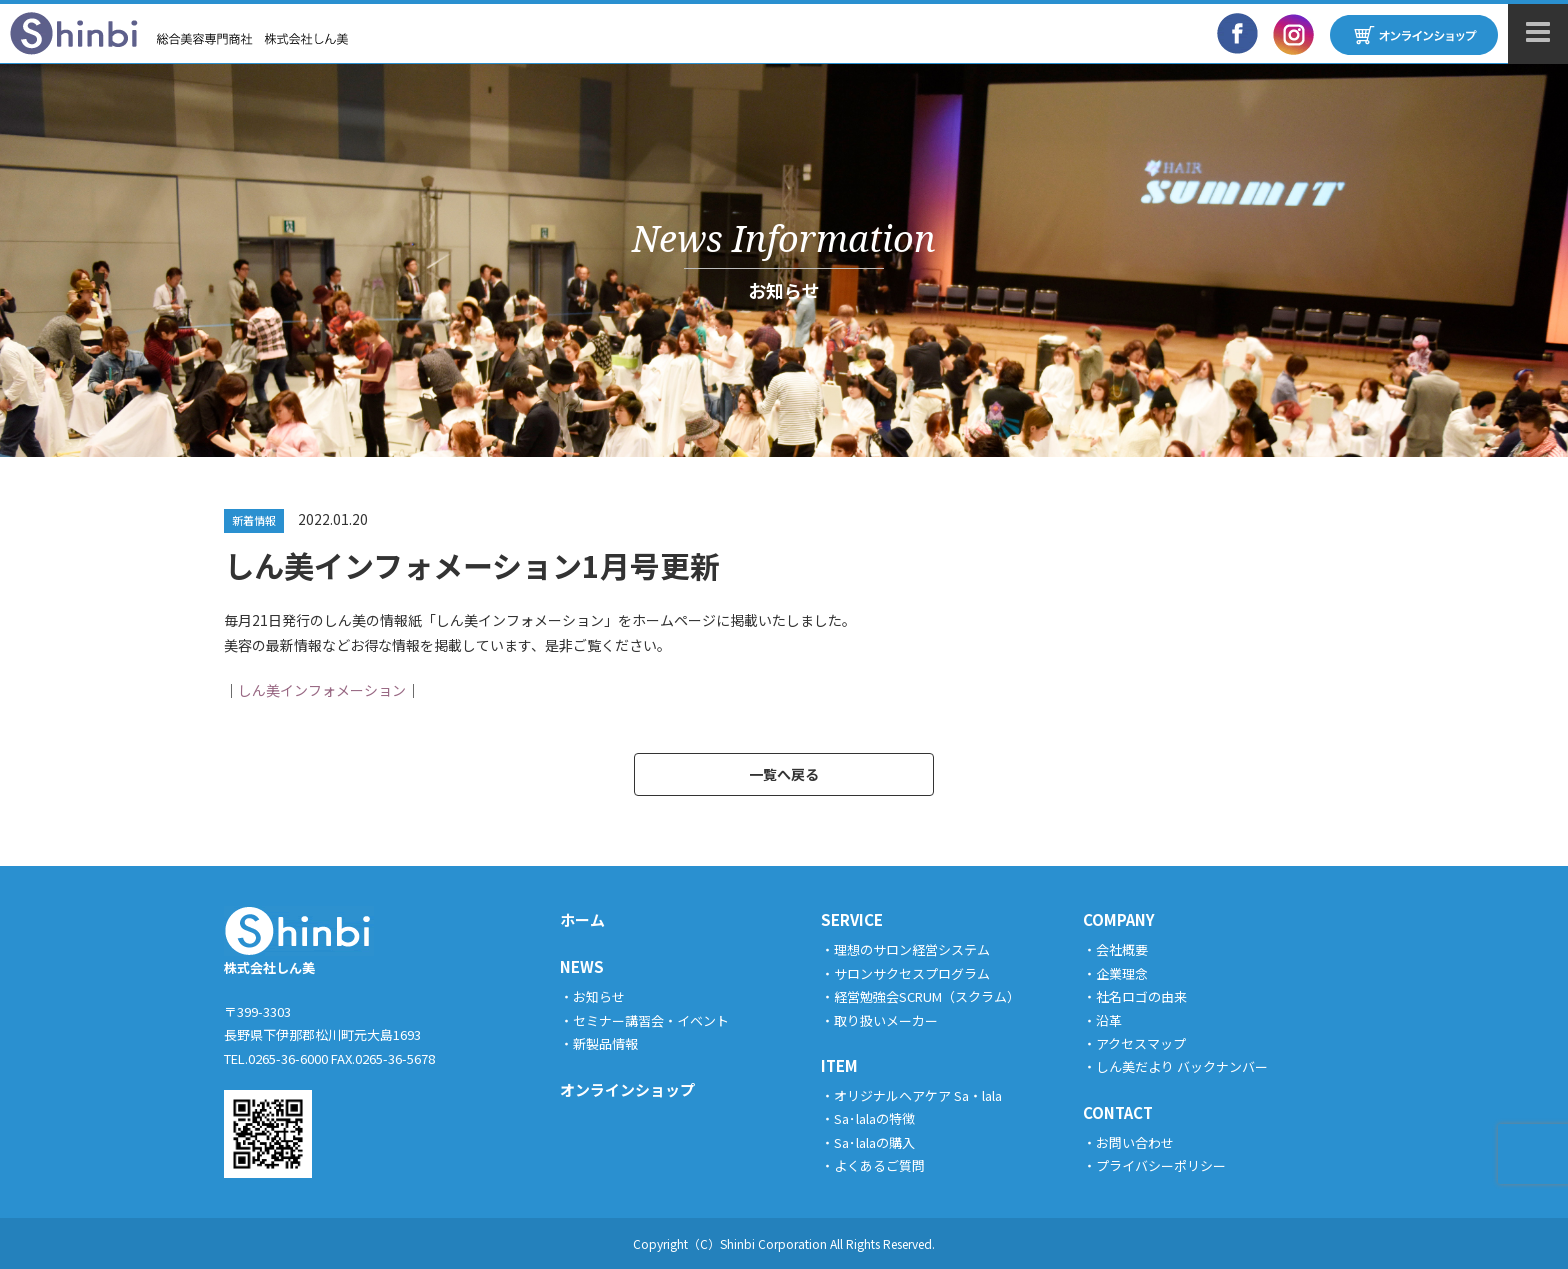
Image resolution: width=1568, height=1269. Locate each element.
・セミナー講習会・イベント (644, 1020)
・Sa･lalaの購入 (868, 1142)
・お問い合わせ (1128, 1142)
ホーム (582, 919)
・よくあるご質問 (873, 1165)
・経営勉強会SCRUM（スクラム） (920, 996)
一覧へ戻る (784, 774)
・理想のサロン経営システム (905, 949)
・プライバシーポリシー (1154, 1165)
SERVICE (852, 919)
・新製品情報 (599, 1043)
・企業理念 (1115, 973)
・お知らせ (592, 996)
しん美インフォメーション (322, 690)
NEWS (582, 966)
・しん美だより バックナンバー (1175, 1066)
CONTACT (1118, 1112)
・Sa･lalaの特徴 (868, 1118)
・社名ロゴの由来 (1135, 996)
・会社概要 (1115, 949)
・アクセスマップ (1134, 1043)
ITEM (839, 1065)
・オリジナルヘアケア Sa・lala (911, 1095)
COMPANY (1119, 919)
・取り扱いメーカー (879, 1020)
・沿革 (1102, 1020)
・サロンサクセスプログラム (905, 973)
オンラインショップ (627, 1089)
